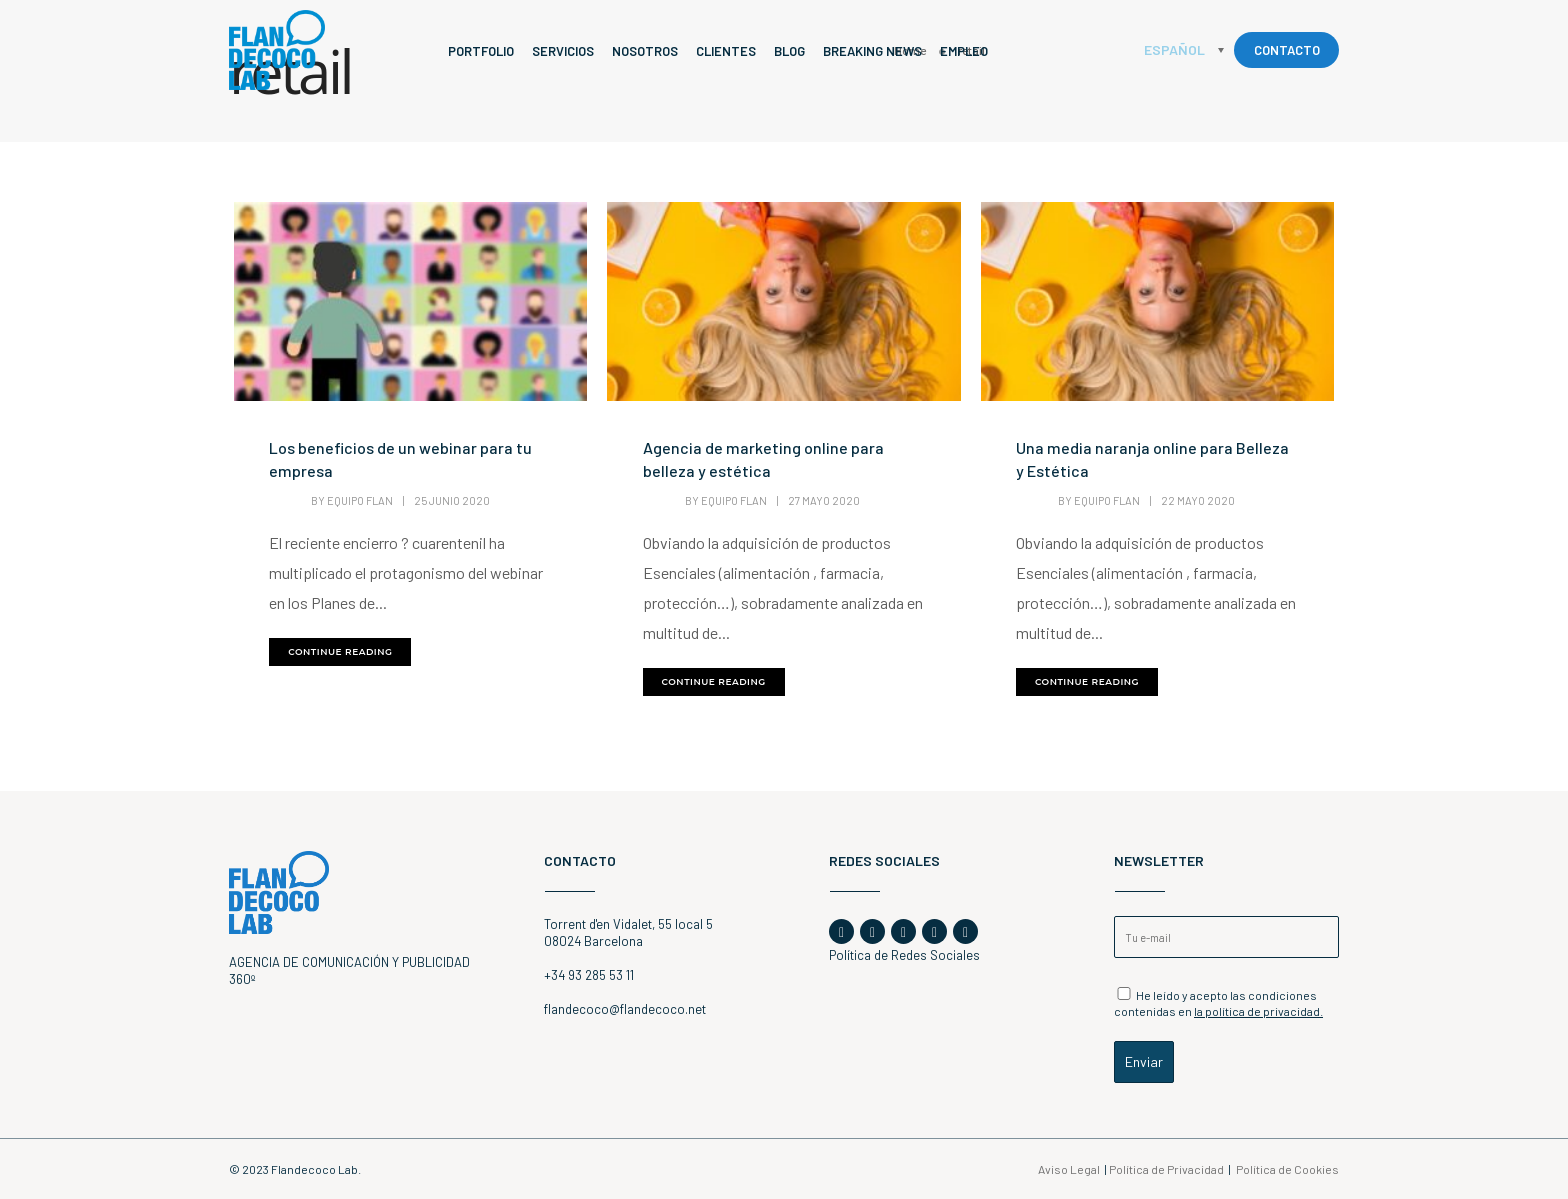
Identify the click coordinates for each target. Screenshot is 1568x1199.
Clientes (726, 51)
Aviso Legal (1069, 1169)
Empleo (964, 51)
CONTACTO (1287, 50)
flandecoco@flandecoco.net (625, 1009)
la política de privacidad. (1258, 1011)
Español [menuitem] (1174, 50)
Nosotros (645, 51)
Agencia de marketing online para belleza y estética (763, 459)
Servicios (563, 51)
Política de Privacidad (1166, 1169)
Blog (789, 51)
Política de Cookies (1287, 1169)
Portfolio (481, 51)
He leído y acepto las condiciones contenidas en (1218, 1002)
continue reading (340, 651)
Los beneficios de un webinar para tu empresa (400, 459)
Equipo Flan (360, 500)
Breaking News (872, 51)
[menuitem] (1184, 49)
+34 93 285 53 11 (589, 975)
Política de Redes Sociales (904, 955)
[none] (1184, 49)
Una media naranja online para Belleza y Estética (1152, 459)
